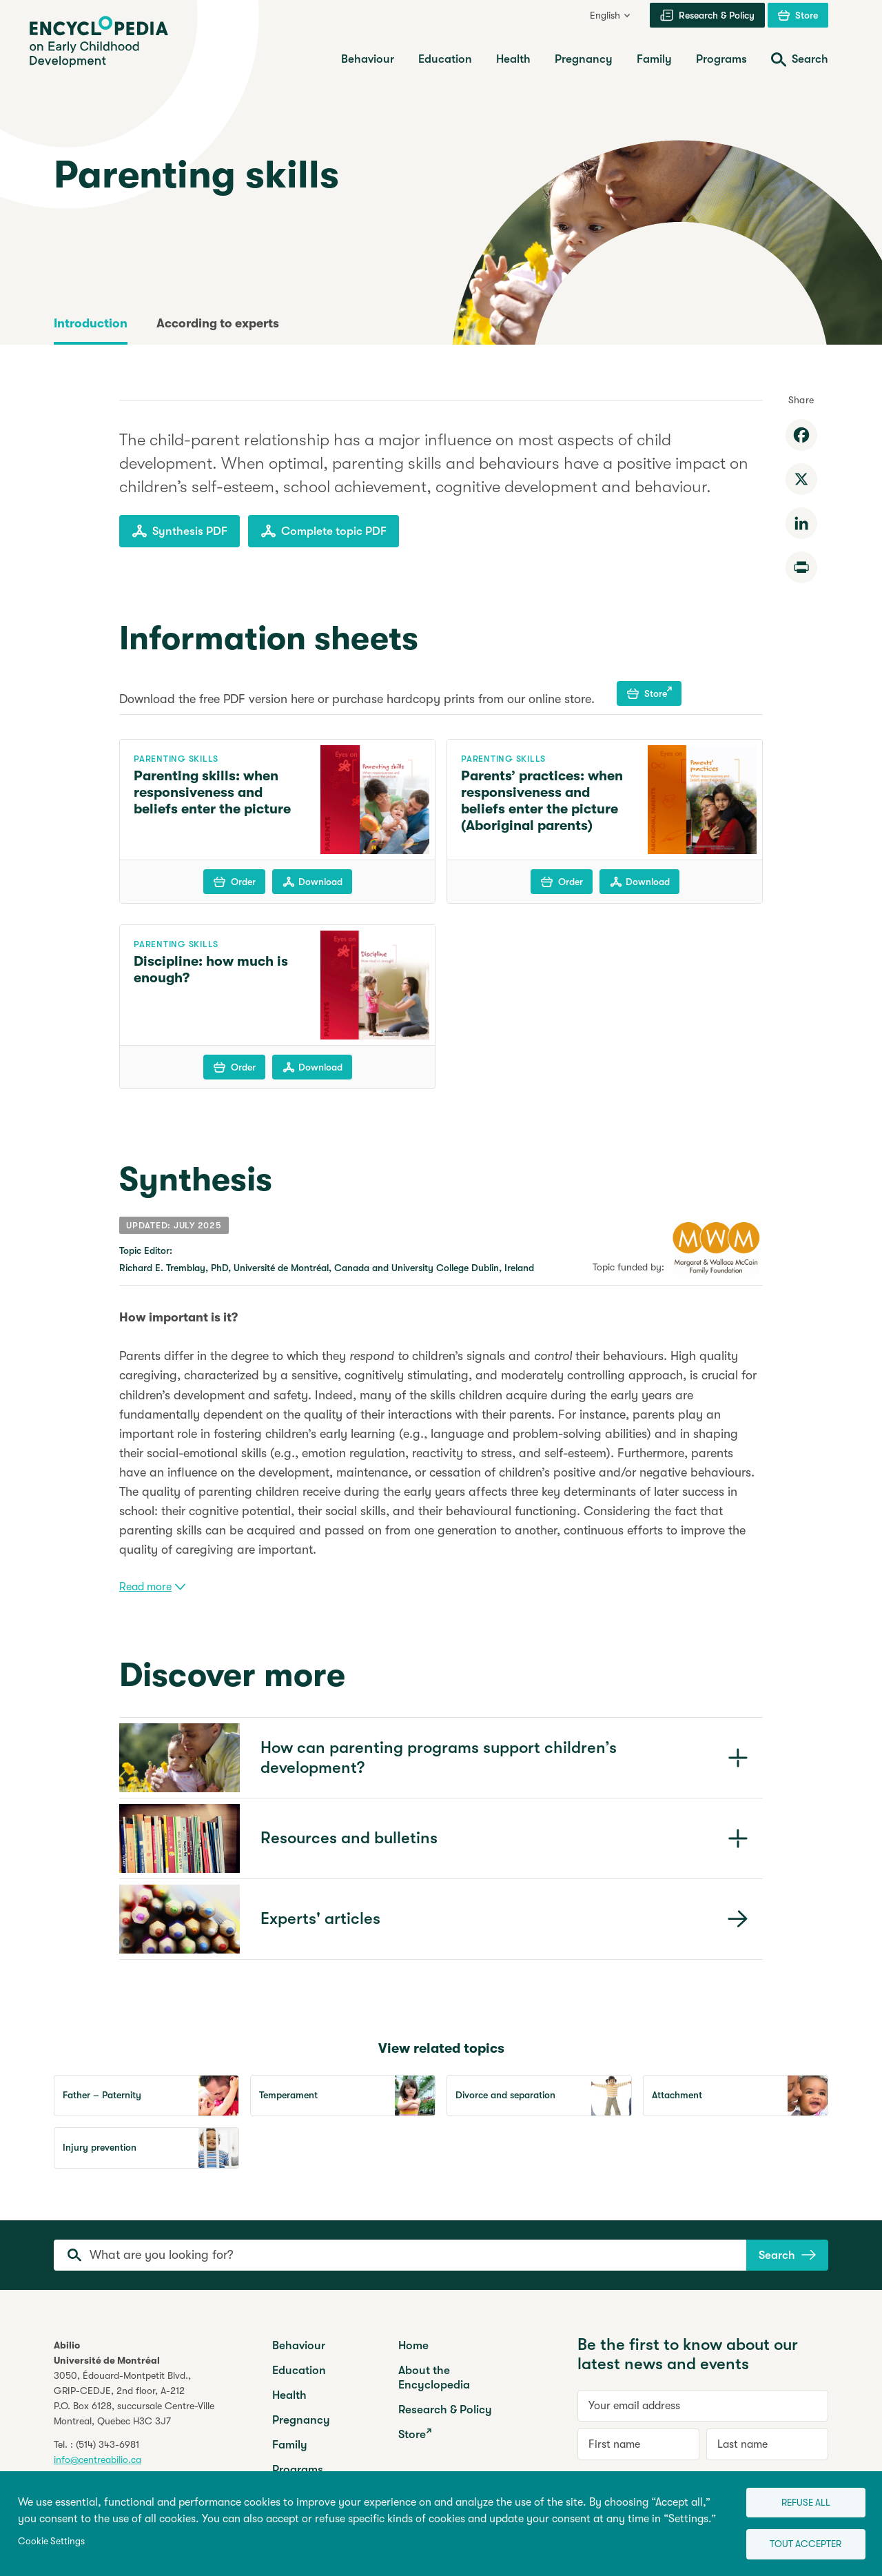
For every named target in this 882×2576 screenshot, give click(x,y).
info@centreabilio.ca (97, 2459)
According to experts (217, 323)
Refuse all (796, 2497)
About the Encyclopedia (434, 2377)
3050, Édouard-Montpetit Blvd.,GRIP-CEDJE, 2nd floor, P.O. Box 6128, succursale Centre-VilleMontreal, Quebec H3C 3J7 (134, 2398)
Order (235, 881)
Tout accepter (796, 2542)
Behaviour (298, 2345)
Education (299, 2370)
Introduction (90, 323)
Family (289, 2444)
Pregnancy (301, 2419)
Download (312, 882)
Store (649, 693)
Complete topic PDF (323, 531)
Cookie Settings (51, 2538)
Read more (152, 1587)
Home (413, 2345)
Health (289, 2395)
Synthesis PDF (179, 531)
